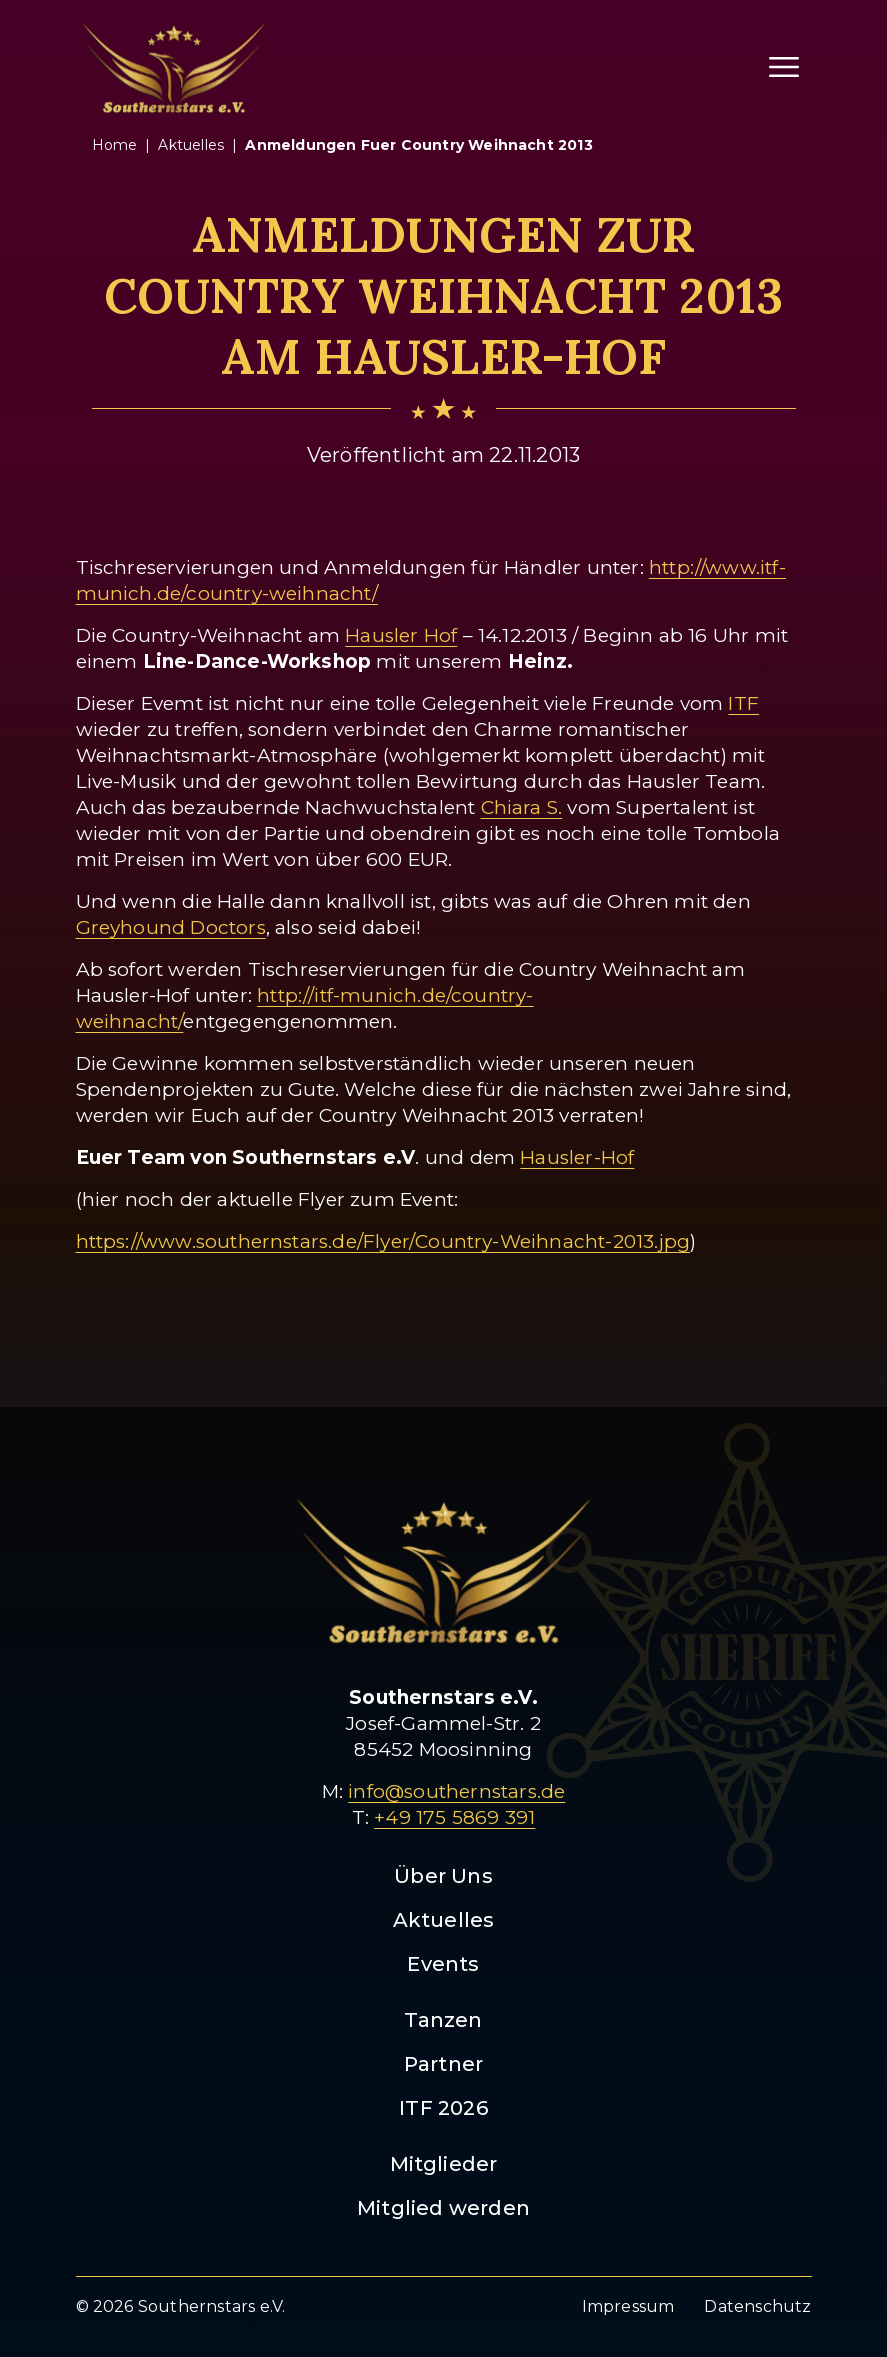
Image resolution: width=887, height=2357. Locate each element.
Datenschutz (757, 2306)
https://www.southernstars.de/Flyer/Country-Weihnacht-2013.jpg (383, 1241)
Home (115, 145)
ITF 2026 (443, 2108)
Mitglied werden (443, 2208)
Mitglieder (444, 2164)
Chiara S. (522, 807)
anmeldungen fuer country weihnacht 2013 (418, 145)
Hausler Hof (401, 635)
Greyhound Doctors (171, 927)
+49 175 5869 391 (454, 1817)
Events (443, 1964)
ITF (743, 703)
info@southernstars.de (456, 1791)
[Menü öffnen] (784, 67)
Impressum (628, 2306)
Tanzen (443, 2020)
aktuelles (191, 145)
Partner (443, 2064)
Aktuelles (444, 1920)
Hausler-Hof (577, 1157)
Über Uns (443, 1876)
